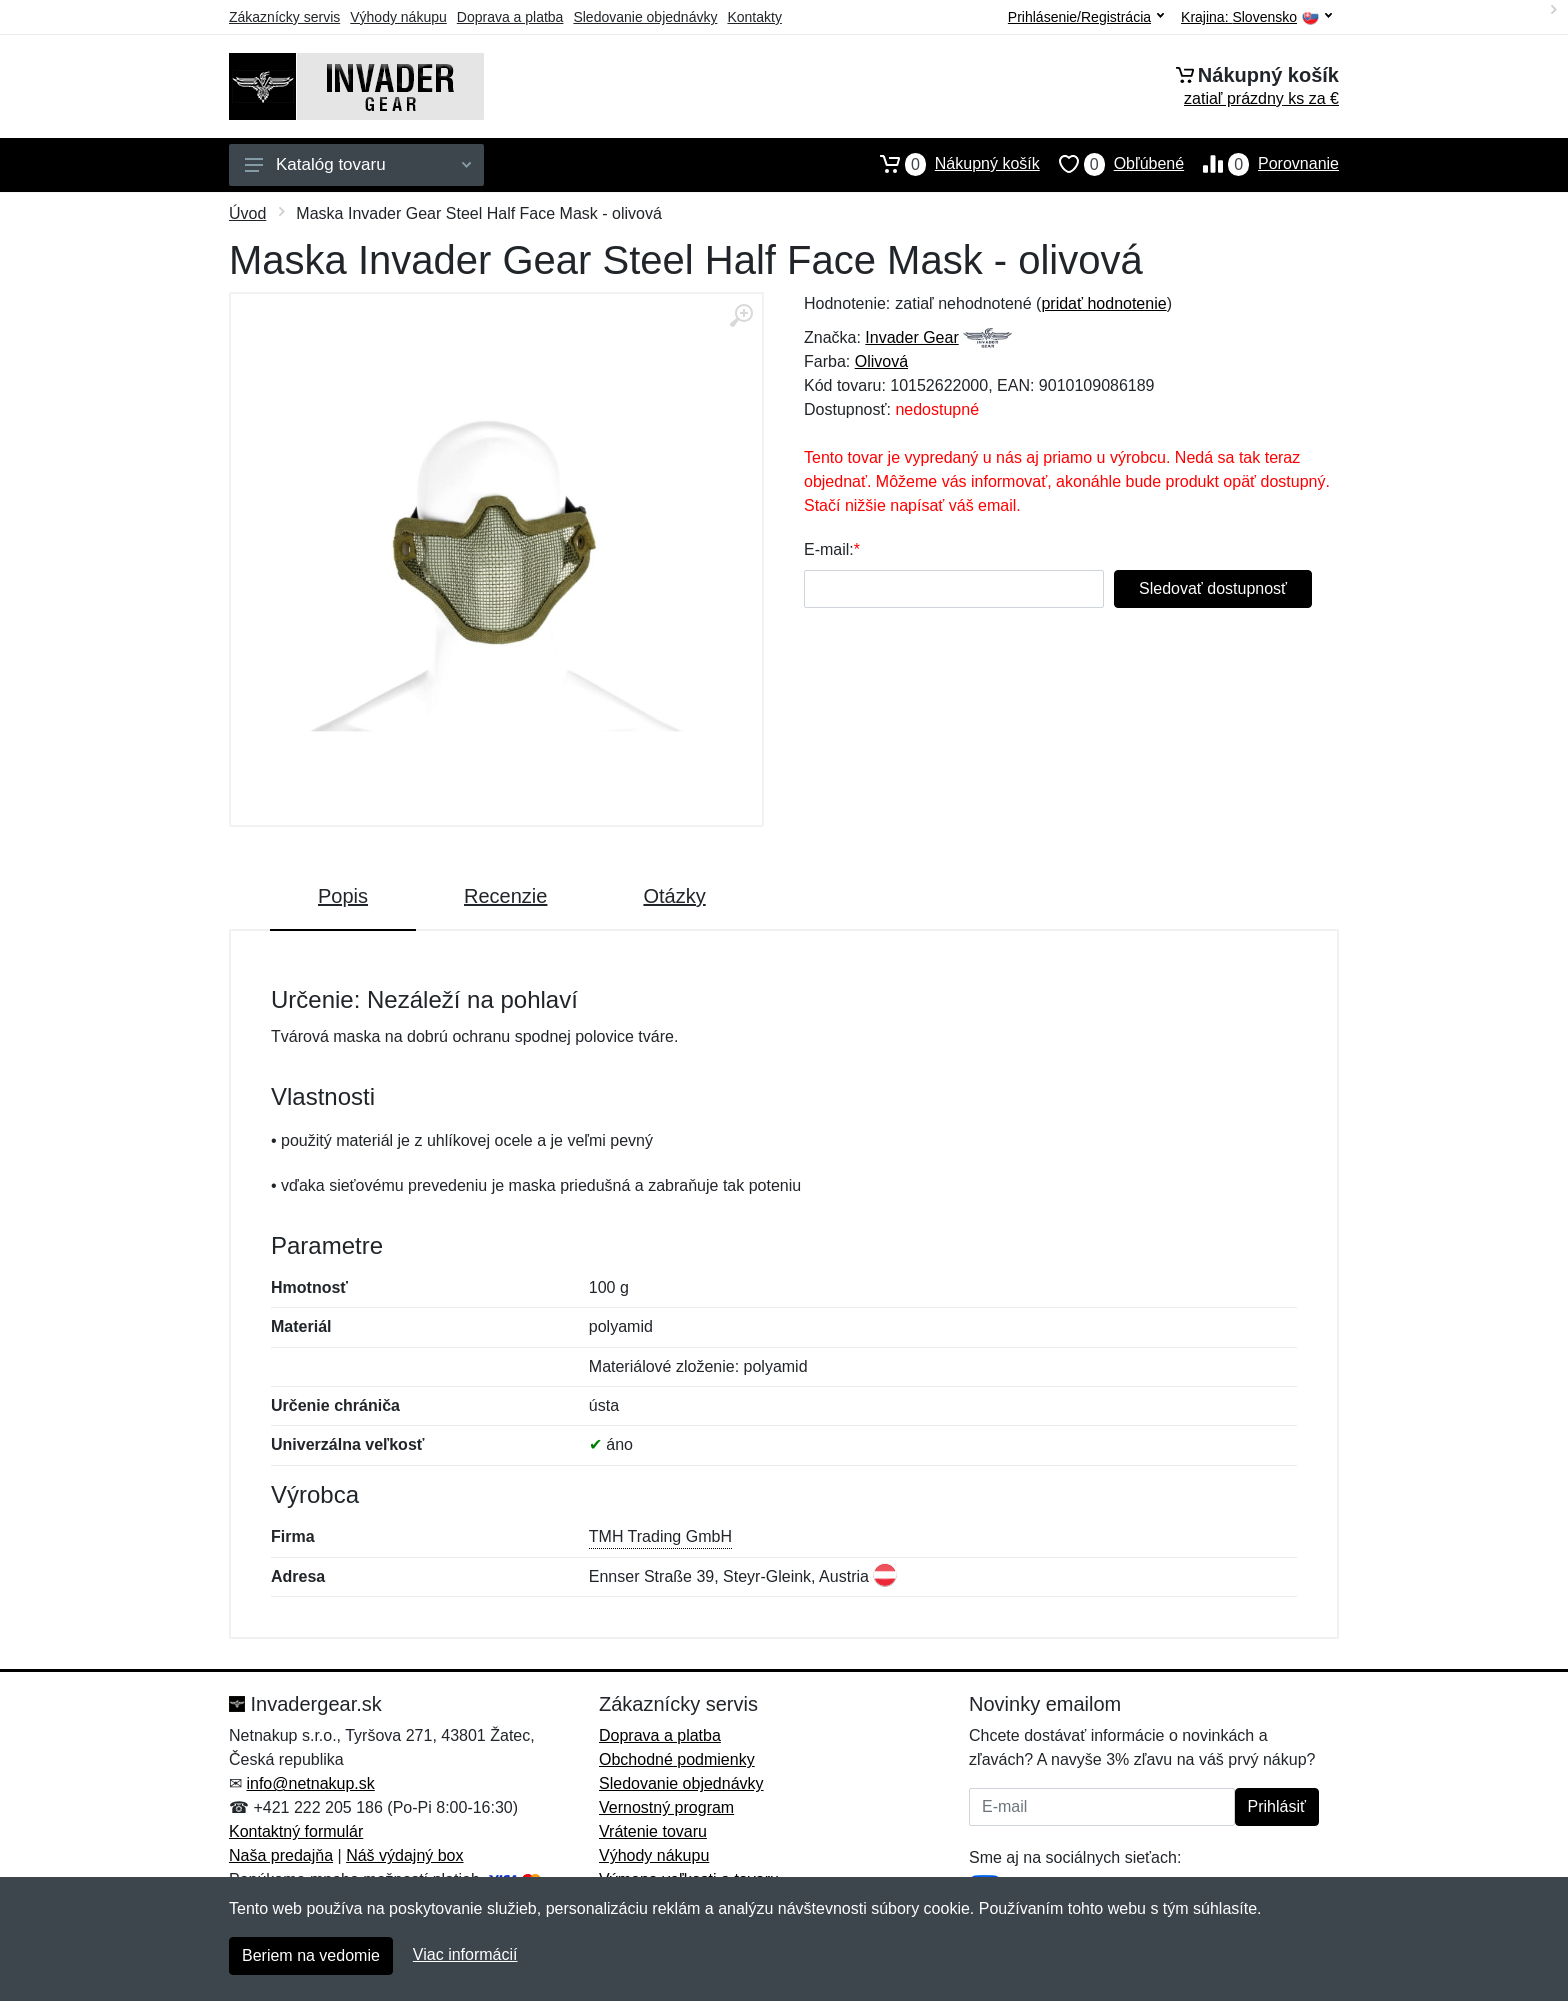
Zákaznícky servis (284, 17)
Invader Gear (911, 337)
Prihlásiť (1277, 1806)
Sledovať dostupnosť (1213, 588)
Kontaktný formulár (296, 1831)
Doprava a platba (510, 17)
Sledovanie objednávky (645, 17)
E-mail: (829, 549)
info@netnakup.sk (310, 1783)
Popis (343, 896)
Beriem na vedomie (311, 1955)
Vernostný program (666, 1807)
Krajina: (1256, 17)
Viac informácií (465, 1954)
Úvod (247, 213)
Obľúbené (1112, 164)
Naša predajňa (281, 1855)
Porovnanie (1261, 164)
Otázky (674, 896)
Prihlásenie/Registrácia (1086, 17)
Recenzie (505, 896)
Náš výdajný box (404, 1855)
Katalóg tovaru (358, 164)
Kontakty (754, 17)
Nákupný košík (950, 164)
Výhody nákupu (398, 17)
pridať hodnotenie (1103, 303)
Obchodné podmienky (677, 1759)
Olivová (881, 361)
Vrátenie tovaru (653, 1831)
